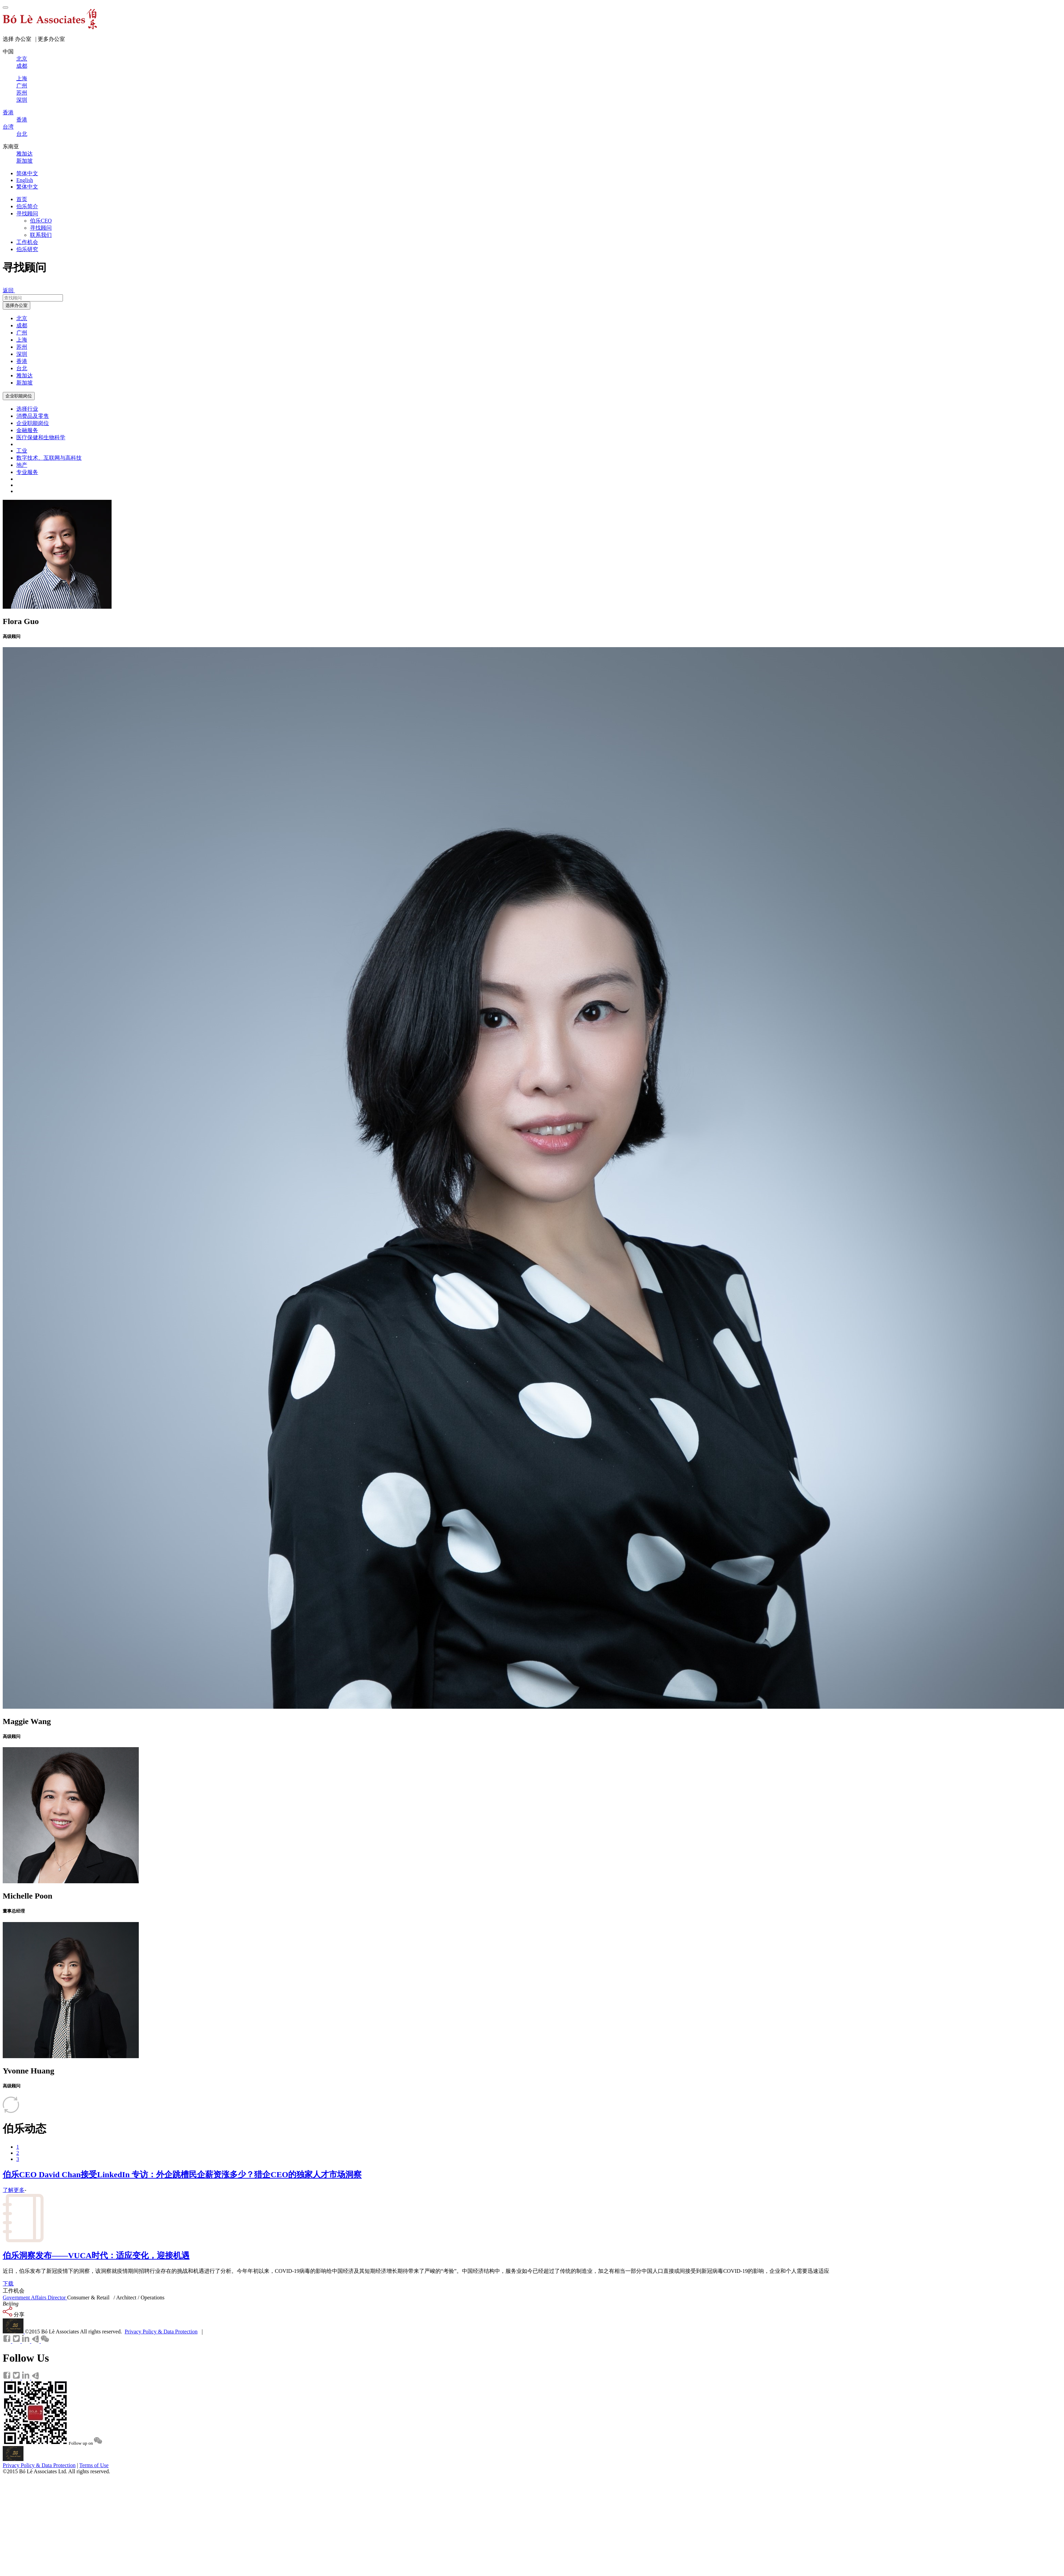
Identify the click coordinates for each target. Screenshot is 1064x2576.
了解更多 (13, 2190)
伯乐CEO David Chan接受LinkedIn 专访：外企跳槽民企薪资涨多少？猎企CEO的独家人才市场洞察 (182, 2174)
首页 (21, 199)
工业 (21, 451)
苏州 (21, 347)
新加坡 (24, 382)
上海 (21, 340)
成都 (21, 325)
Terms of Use (94, 2465)
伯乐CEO (41, 221)
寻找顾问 (41, 228)
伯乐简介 (27, 206)
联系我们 (41, 235)
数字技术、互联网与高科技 (49, 458)
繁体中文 (27, 187)
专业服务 (27, 472)
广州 (21, 332)
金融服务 (27, 430)
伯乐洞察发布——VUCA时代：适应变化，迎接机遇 (96, 2255)
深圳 (21, 354)
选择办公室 (16, 305)
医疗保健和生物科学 (40, 437)
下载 (8, 2283)
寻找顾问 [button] (27, 213)
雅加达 (24, 375)
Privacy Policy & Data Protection (160, 2331)
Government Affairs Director (35, 2297)
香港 (21, 361)
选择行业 (27, 409)
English (24, 180)
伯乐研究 (27, 249)
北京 (21, 318)
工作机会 (27, 242)
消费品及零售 (32, 416)
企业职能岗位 (18, 395)
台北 (21, 368)
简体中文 (27, 173)
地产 (21, 465)
